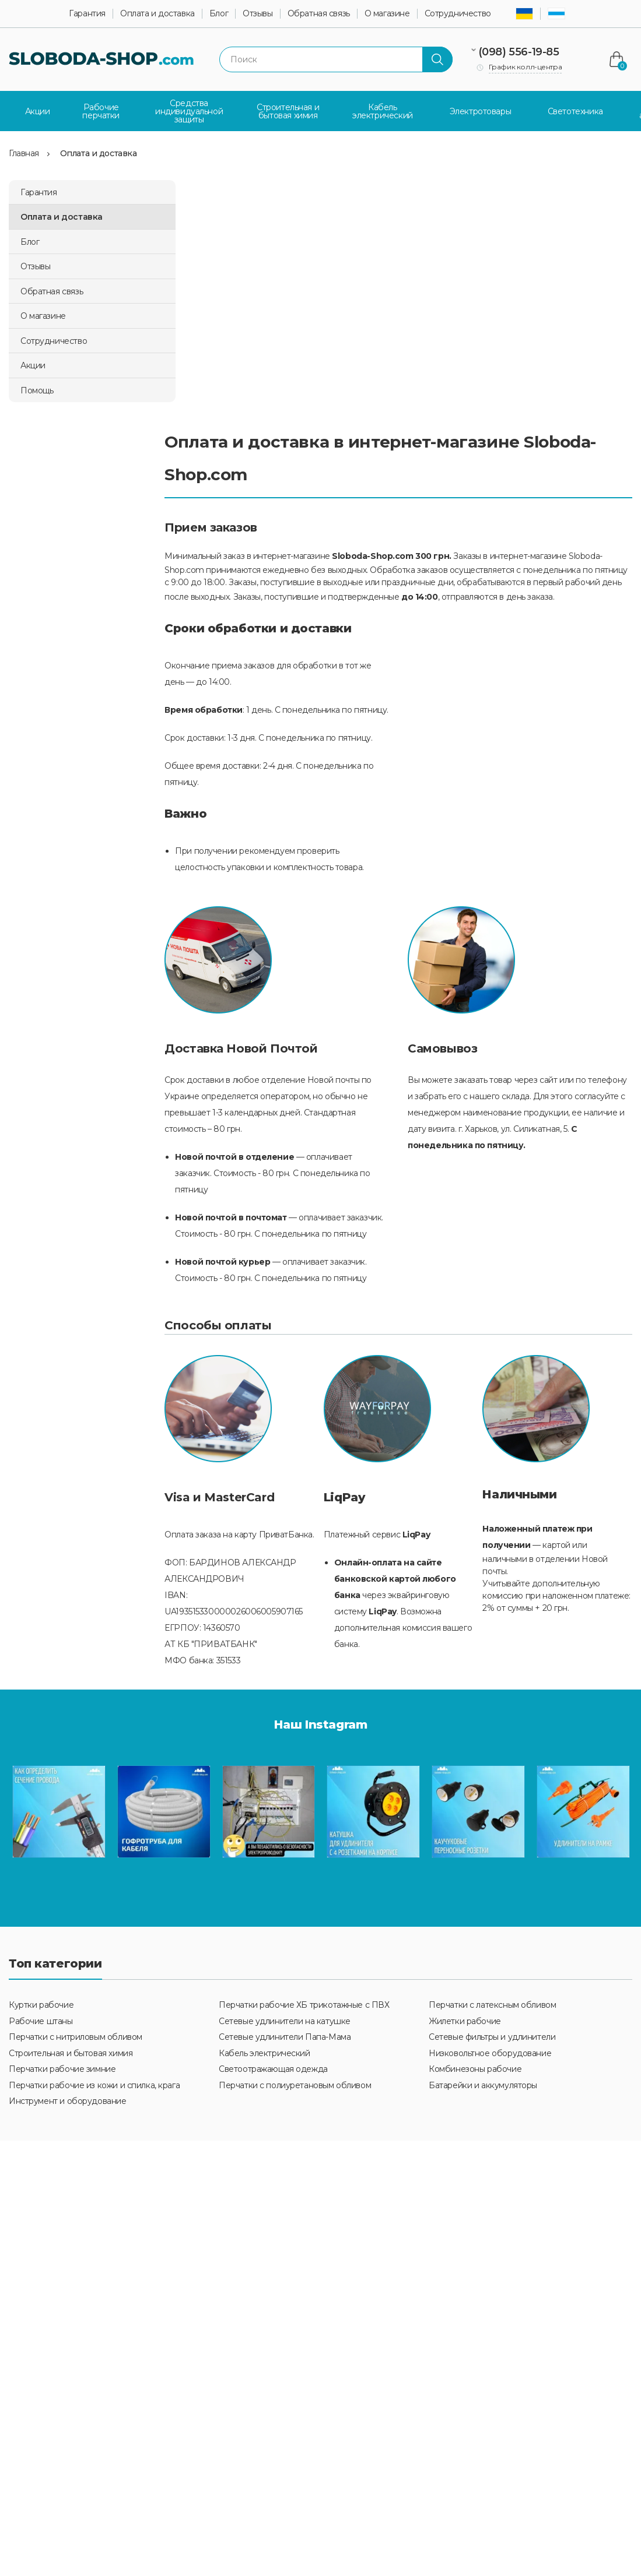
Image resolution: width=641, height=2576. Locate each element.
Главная (24, 152)
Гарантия (87, 14)
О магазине (387, 14)
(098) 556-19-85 (518, 51)
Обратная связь (319, 14)
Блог (218, 14)
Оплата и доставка (157, 14)
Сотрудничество (458, 14)
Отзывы (257, 14)
